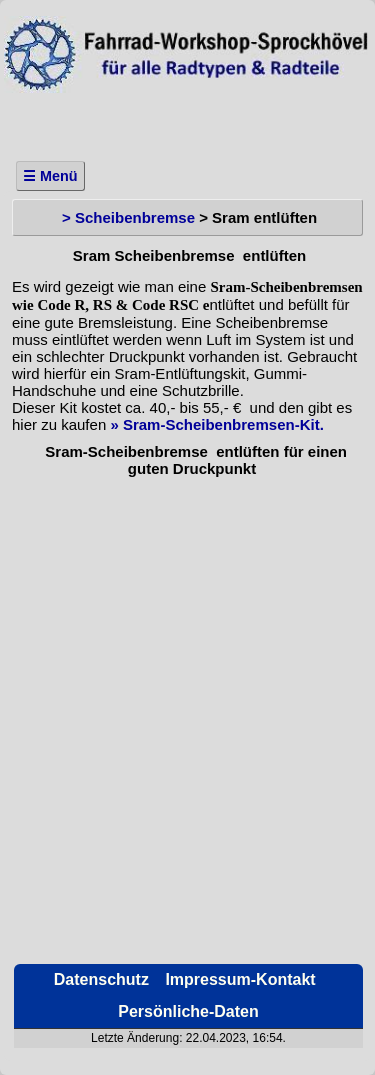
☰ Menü (50, 176)
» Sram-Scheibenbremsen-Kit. (216, 424)
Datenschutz (99, 979)
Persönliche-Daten (188, 1011)
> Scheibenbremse (128, 217)
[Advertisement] (187, 121)
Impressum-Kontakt (238, 979)
